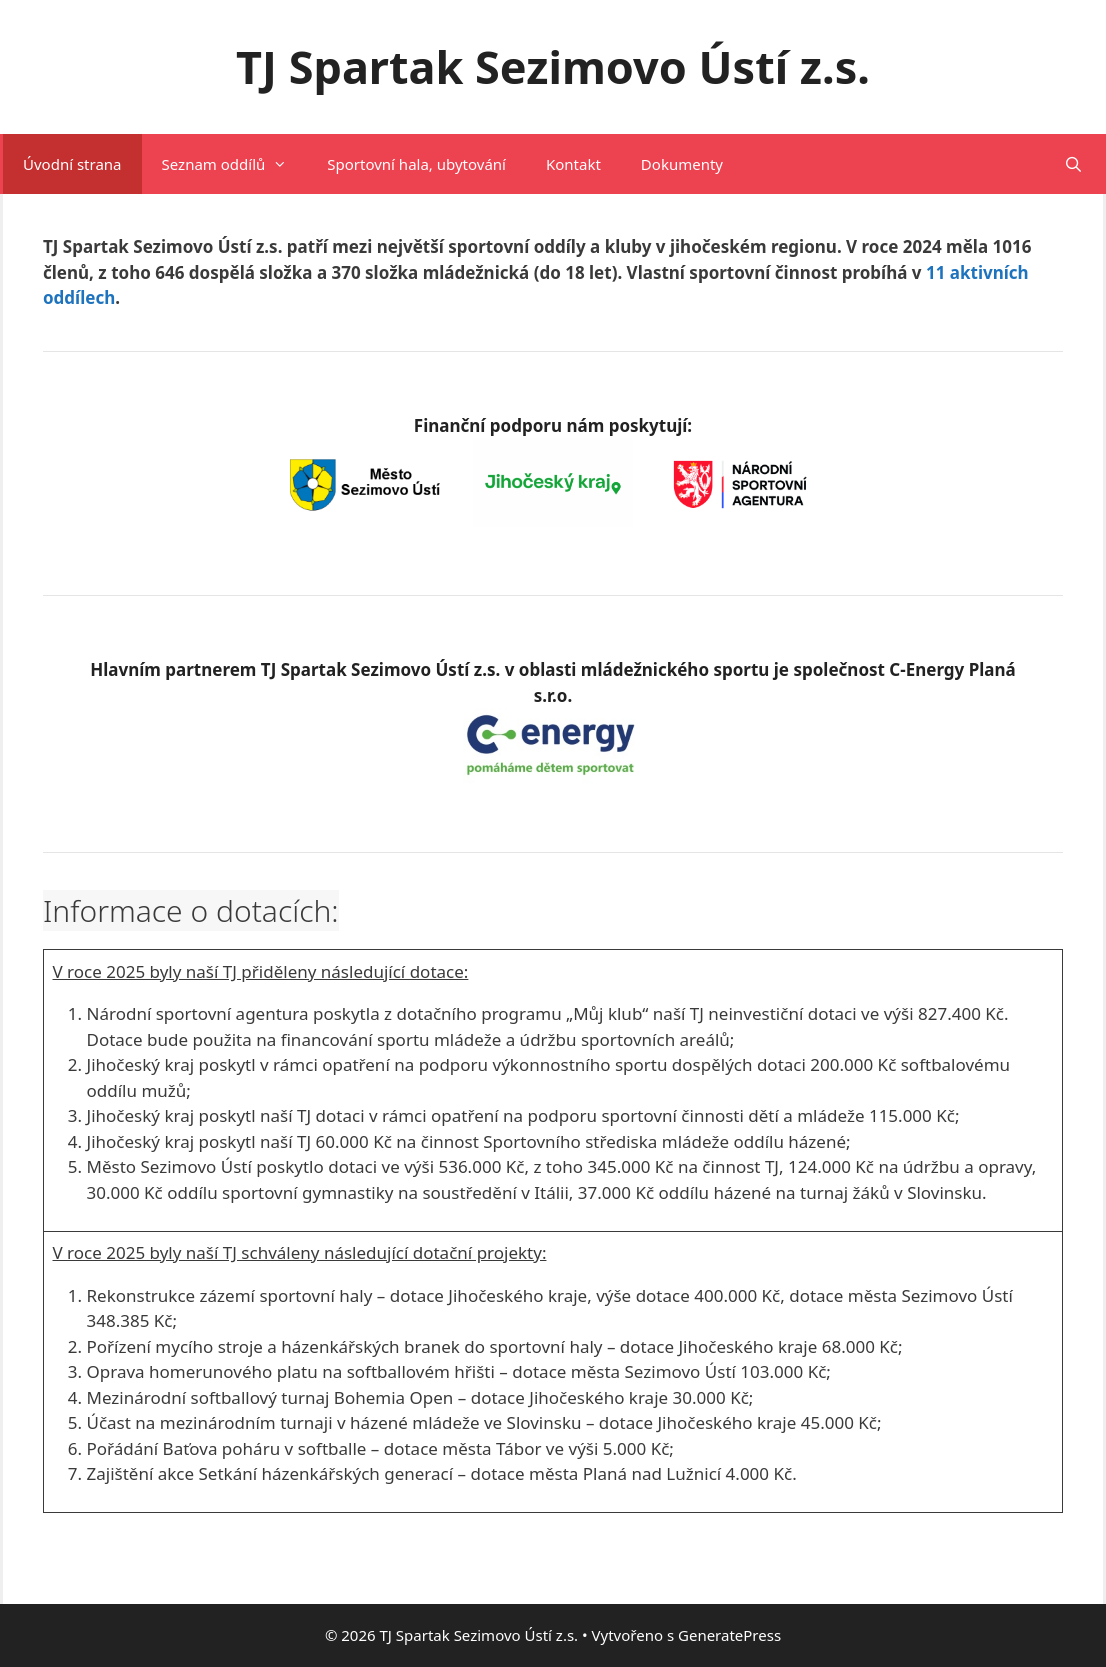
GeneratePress (729, 1635)
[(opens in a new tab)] (553, 777)
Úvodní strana (72, 164)
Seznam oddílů (235, 164)
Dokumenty (682, 164)
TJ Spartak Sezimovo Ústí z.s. (553, 66)
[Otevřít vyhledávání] (1073, 164)
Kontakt (573, 164)
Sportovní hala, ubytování (416, 164)
